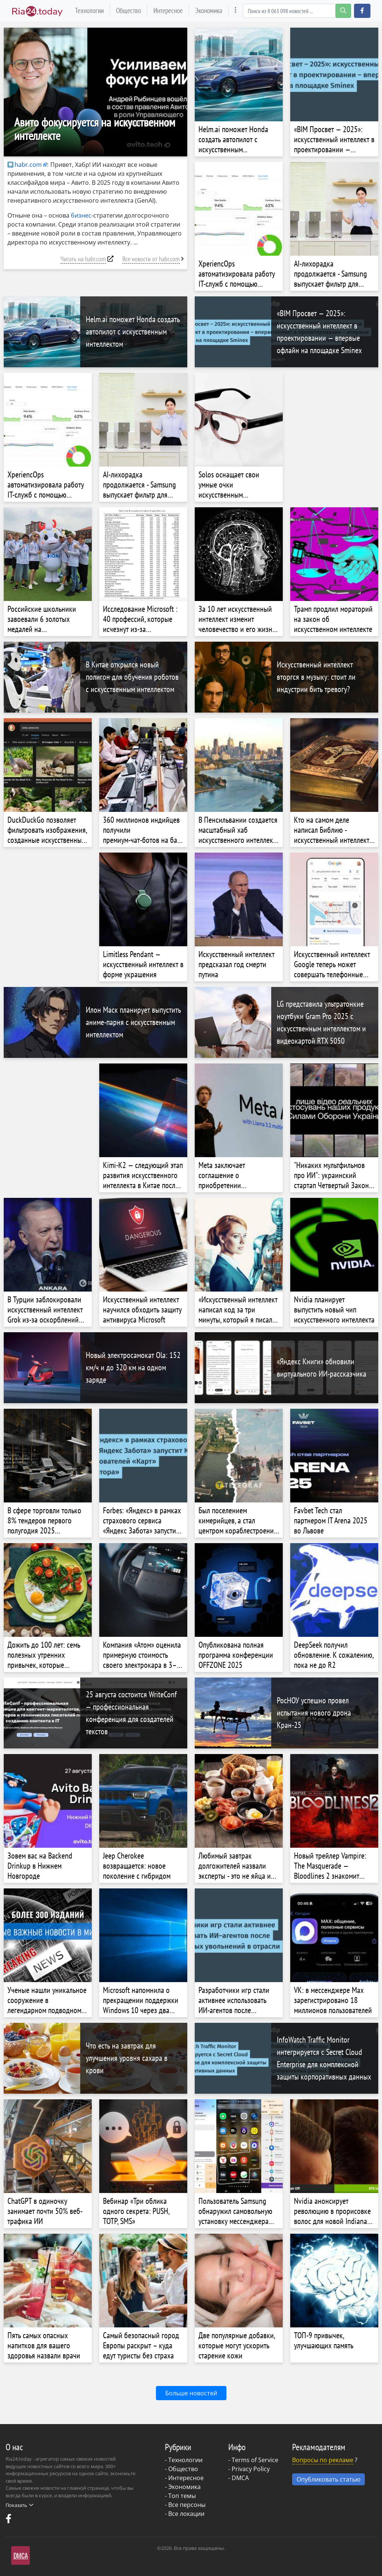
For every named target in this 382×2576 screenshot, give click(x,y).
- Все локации (184, 2514)
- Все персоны (185, 2505)
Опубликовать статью (328, 2479)
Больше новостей (191, 2393)
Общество (128, 10)
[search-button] (343, 11)
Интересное (168, 10)
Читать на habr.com (83, 259)
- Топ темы (180, 2496)
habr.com (24, 165)
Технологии (89, 10)
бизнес (81, 215)
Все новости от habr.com (151, 259)
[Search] (297, 11)
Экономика (208, 10)
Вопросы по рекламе (322, 2460)
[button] (362, 11)
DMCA (240, 2478)
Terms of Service (255, 2460)
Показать (19, 2505)
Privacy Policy (251, 2469)
